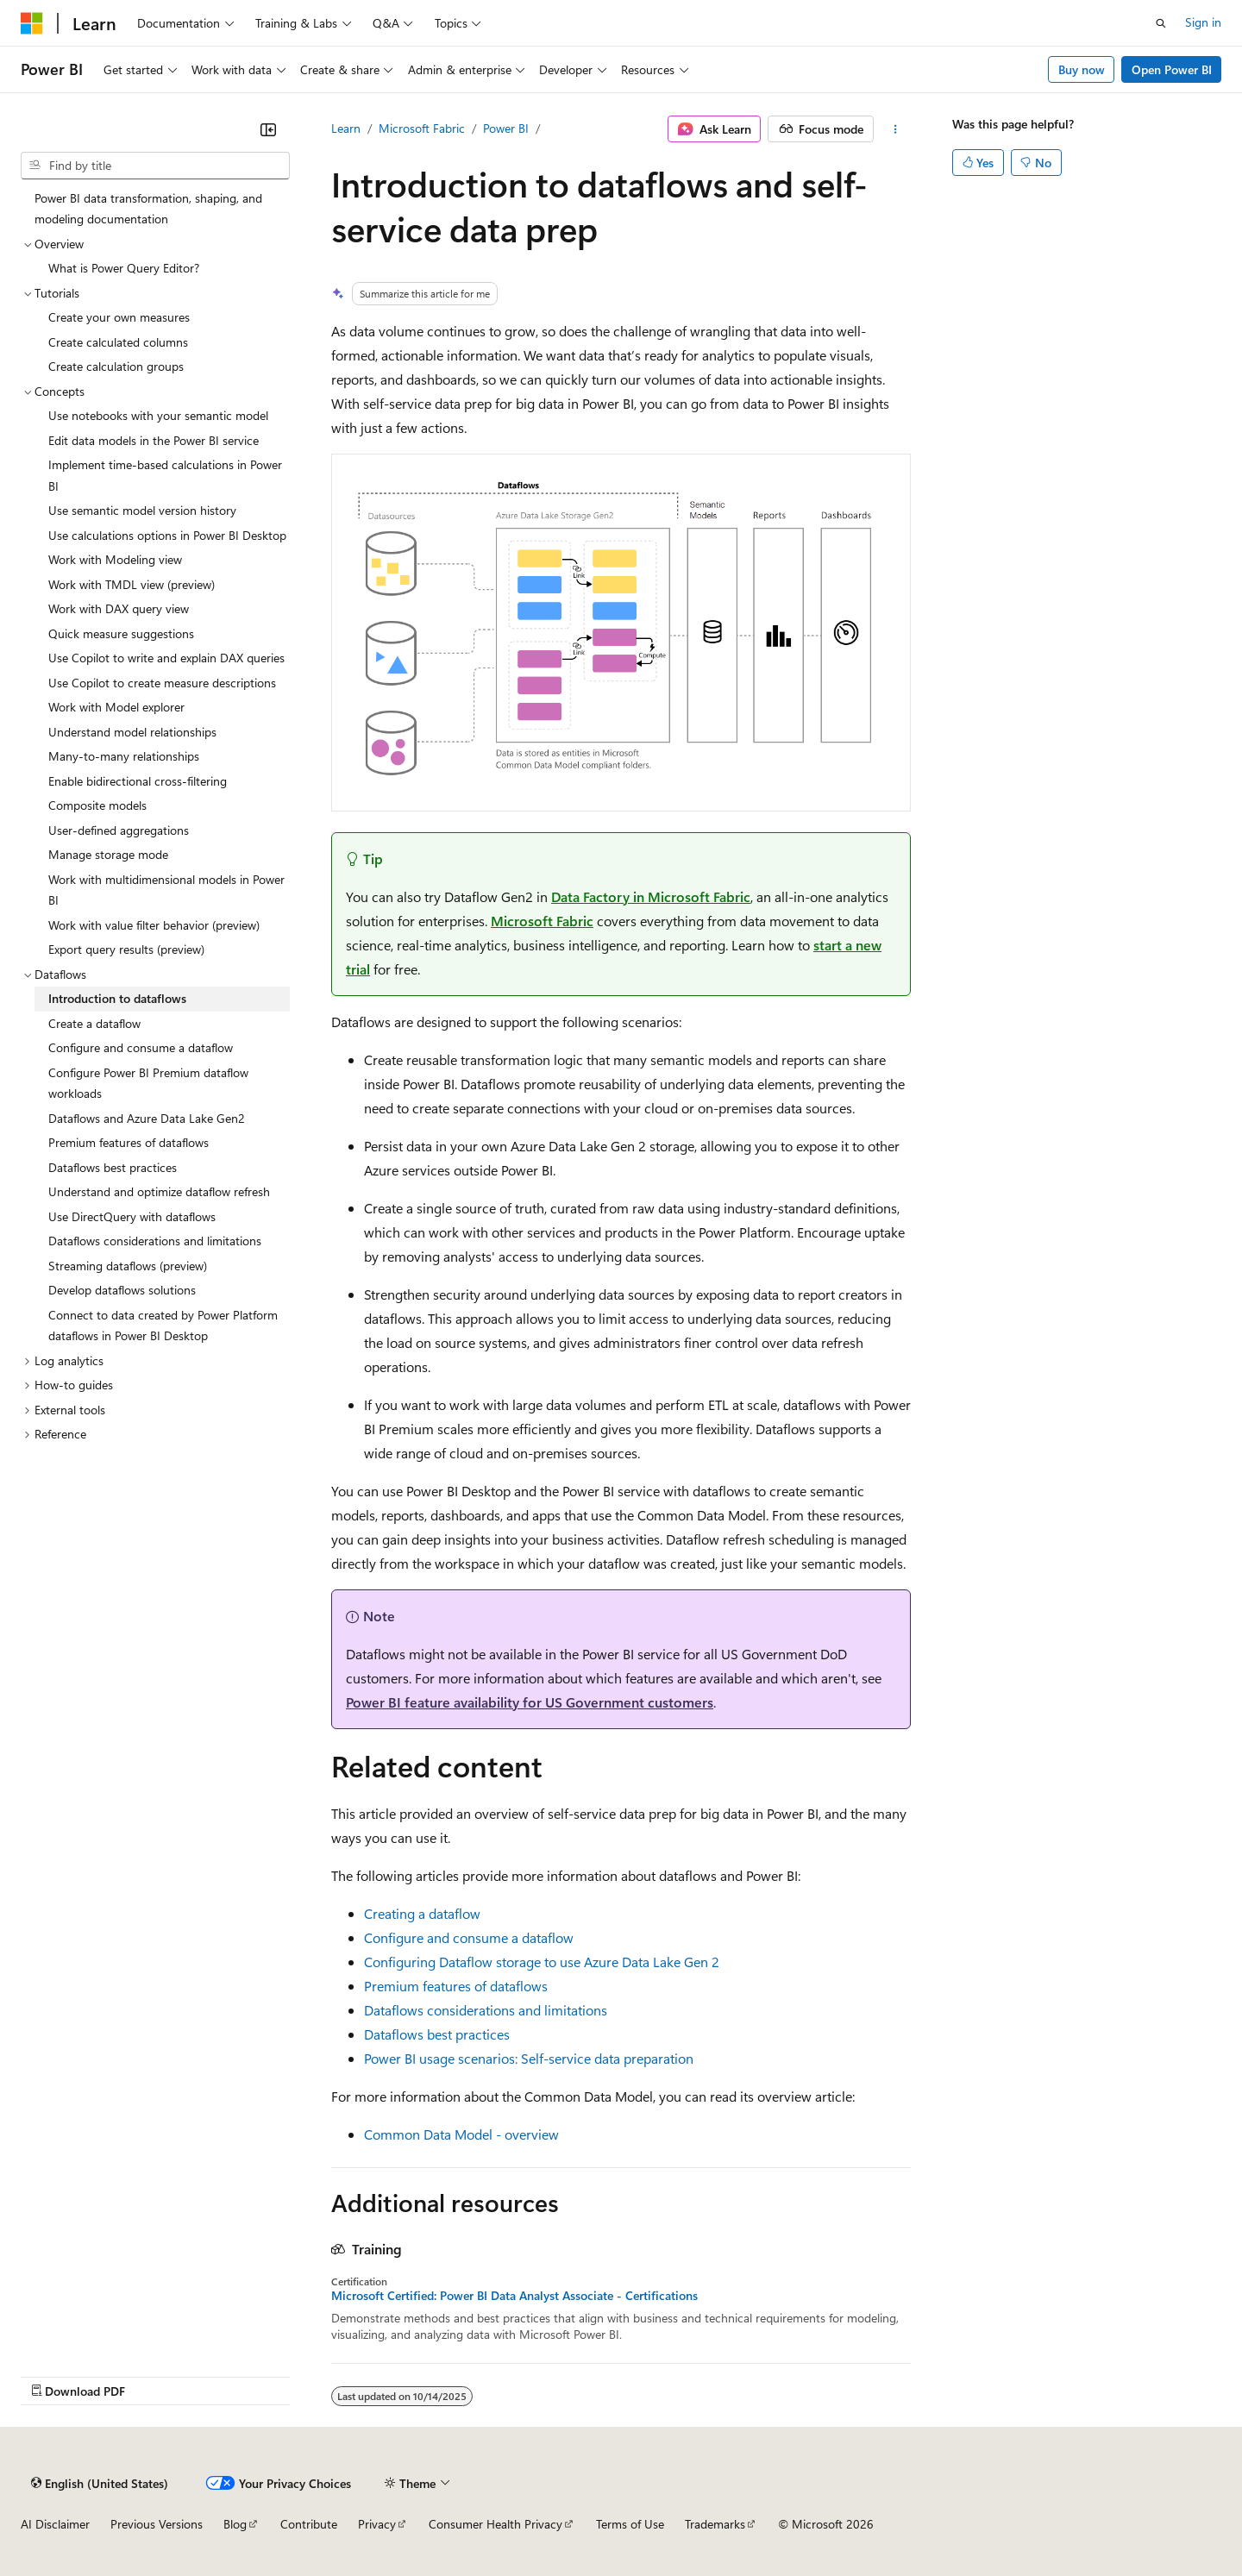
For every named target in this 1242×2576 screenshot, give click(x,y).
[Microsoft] (32, 23)
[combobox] (155, 165)
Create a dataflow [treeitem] (94, 1023)
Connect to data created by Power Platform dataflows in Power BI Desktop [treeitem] (163, 1325)
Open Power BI (1172, 69)
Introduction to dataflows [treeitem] (117, 998)
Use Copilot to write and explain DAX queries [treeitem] (166, 657)
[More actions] (896, 129)
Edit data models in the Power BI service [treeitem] (153, 440)
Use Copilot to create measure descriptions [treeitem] (162, 682)
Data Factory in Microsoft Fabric (650, 896)
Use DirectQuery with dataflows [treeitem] (132, 1216)
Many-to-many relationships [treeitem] (123, 756)
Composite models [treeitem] (97, 805)
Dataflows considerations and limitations (485, 2010)
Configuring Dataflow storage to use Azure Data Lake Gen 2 (541, 1961)
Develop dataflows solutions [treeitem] (122, 1290)
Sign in (1203, 22)
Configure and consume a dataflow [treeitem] (140, 1047)
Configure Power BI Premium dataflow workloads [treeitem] (148, 1083)
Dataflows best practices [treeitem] (112, 1167)
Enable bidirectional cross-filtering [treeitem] (137, 781)
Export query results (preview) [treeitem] (126, 949)
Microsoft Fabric (422, 128)
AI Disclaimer (55, 2524)
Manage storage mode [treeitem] (108, 854)
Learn (346, 128)
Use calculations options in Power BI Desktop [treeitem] (167, 535)
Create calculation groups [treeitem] (116, 366)
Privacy (377, 2524)
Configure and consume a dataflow (469, 1937)
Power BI (506, 128)
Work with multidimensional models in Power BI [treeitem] (166, 890)
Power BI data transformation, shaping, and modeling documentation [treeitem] (148, 209)
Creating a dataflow (422, 1913)
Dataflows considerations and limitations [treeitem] (154, 1240)
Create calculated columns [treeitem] (118, 342)
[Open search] (1161, 23)
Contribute (308, 2524)
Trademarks (715, 2524)
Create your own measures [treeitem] (119, 317)
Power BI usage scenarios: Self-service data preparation (528, 2058)
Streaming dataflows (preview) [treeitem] (127, 1265)
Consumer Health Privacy (495, 2524)
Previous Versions (156, 2524)
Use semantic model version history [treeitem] (142, 510)
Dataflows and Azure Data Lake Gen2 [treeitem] (146, 1118)
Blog (235, 2524)
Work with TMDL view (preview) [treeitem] (131, 584)
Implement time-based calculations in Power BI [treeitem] (165, 475)
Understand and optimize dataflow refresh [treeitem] (159, 1191)
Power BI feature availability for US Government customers (529, 1702)
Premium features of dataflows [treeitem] (128, 1142)
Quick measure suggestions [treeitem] (121, 633)
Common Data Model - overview (461, 2134)
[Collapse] (268, 129)
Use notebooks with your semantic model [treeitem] (158, 415)
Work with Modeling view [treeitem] (115, 559)
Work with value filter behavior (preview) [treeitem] (154, 925)
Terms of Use (630, 2524)
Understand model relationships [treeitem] (132, 732)
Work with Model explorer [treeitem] (116, 707)
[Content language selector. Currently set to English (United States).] (100, 2483)
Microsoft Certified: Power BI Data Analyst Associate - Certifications (514, 2295)
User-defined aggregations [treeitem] (118, 830)
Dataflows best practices (437, 2034)
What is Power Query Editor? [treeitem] (123, 268)
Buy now (1081, 69)
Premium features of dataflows (456, 1986)
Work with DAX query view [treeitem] (118, 608)
